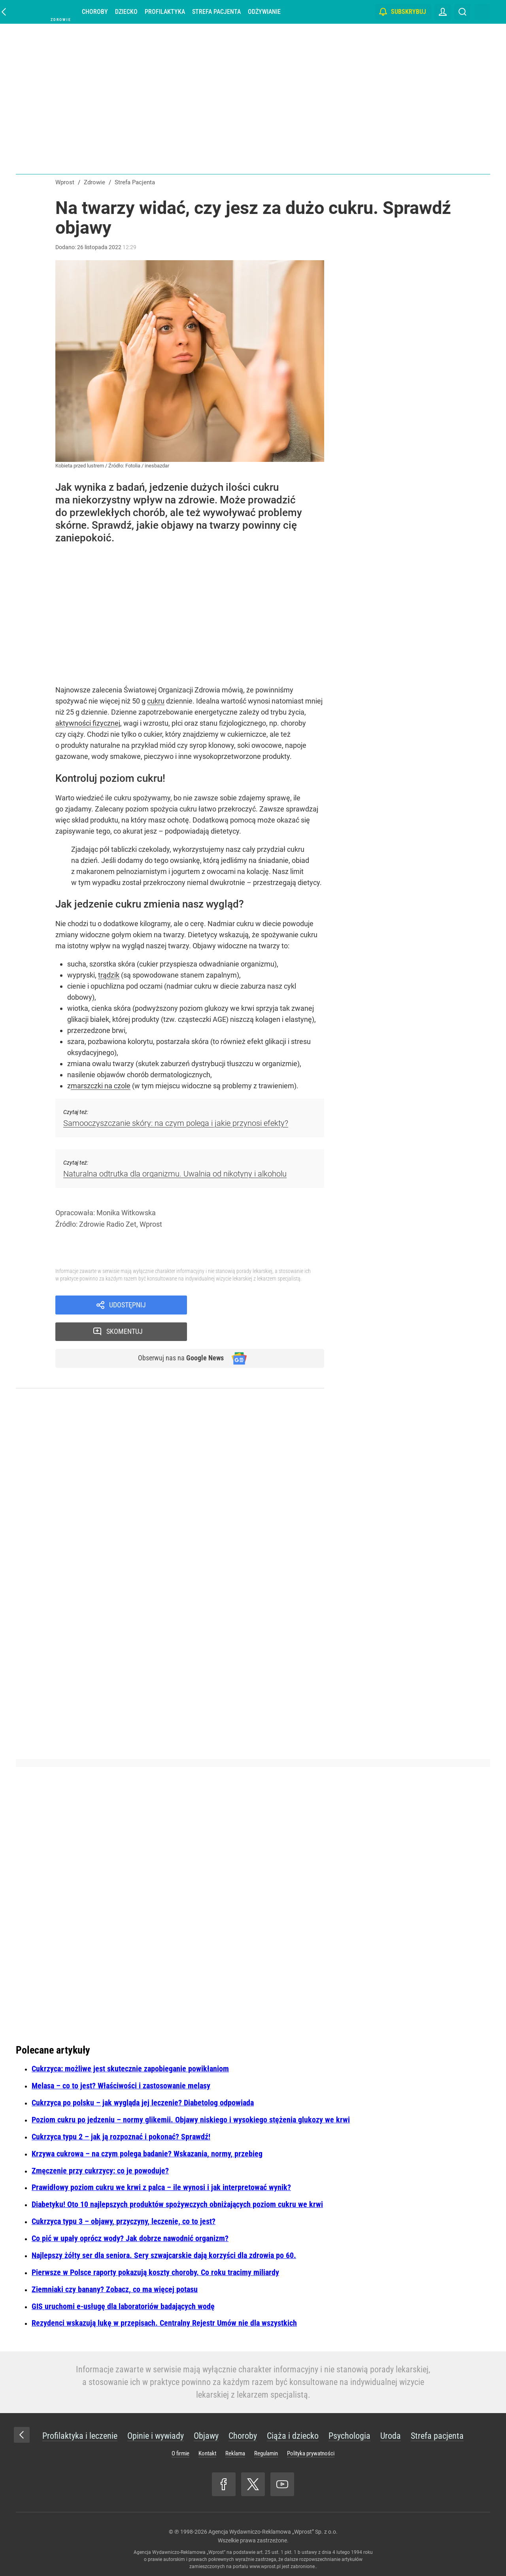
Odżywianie (268, 11)
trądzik (108, 975)
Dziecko (130, 11)
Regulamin (266, 2453)
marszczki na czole (100, 1086)
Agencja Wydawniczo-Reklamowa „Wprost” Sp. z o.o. (273, 2532)
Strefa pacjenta (220, 11)
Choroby (99, 11)
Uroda (390, 2436)
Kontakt (207, 2453)
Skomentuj (266, 1305)
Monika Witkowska (126, 1213)
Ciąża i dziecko (293, 2436)
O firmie (180, 2453)
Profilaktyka (169, 11)
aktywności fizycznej (87, 723)
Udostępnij (127, 1305)
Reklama (235, 2453)
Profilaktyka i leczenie (79, 2436)
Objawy (206, 2436)
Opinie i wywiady (155, 2436)
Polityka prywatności (310, 2453)
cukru (155, 701)
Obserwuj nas (177, 1333)
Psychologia (349, 2436)
